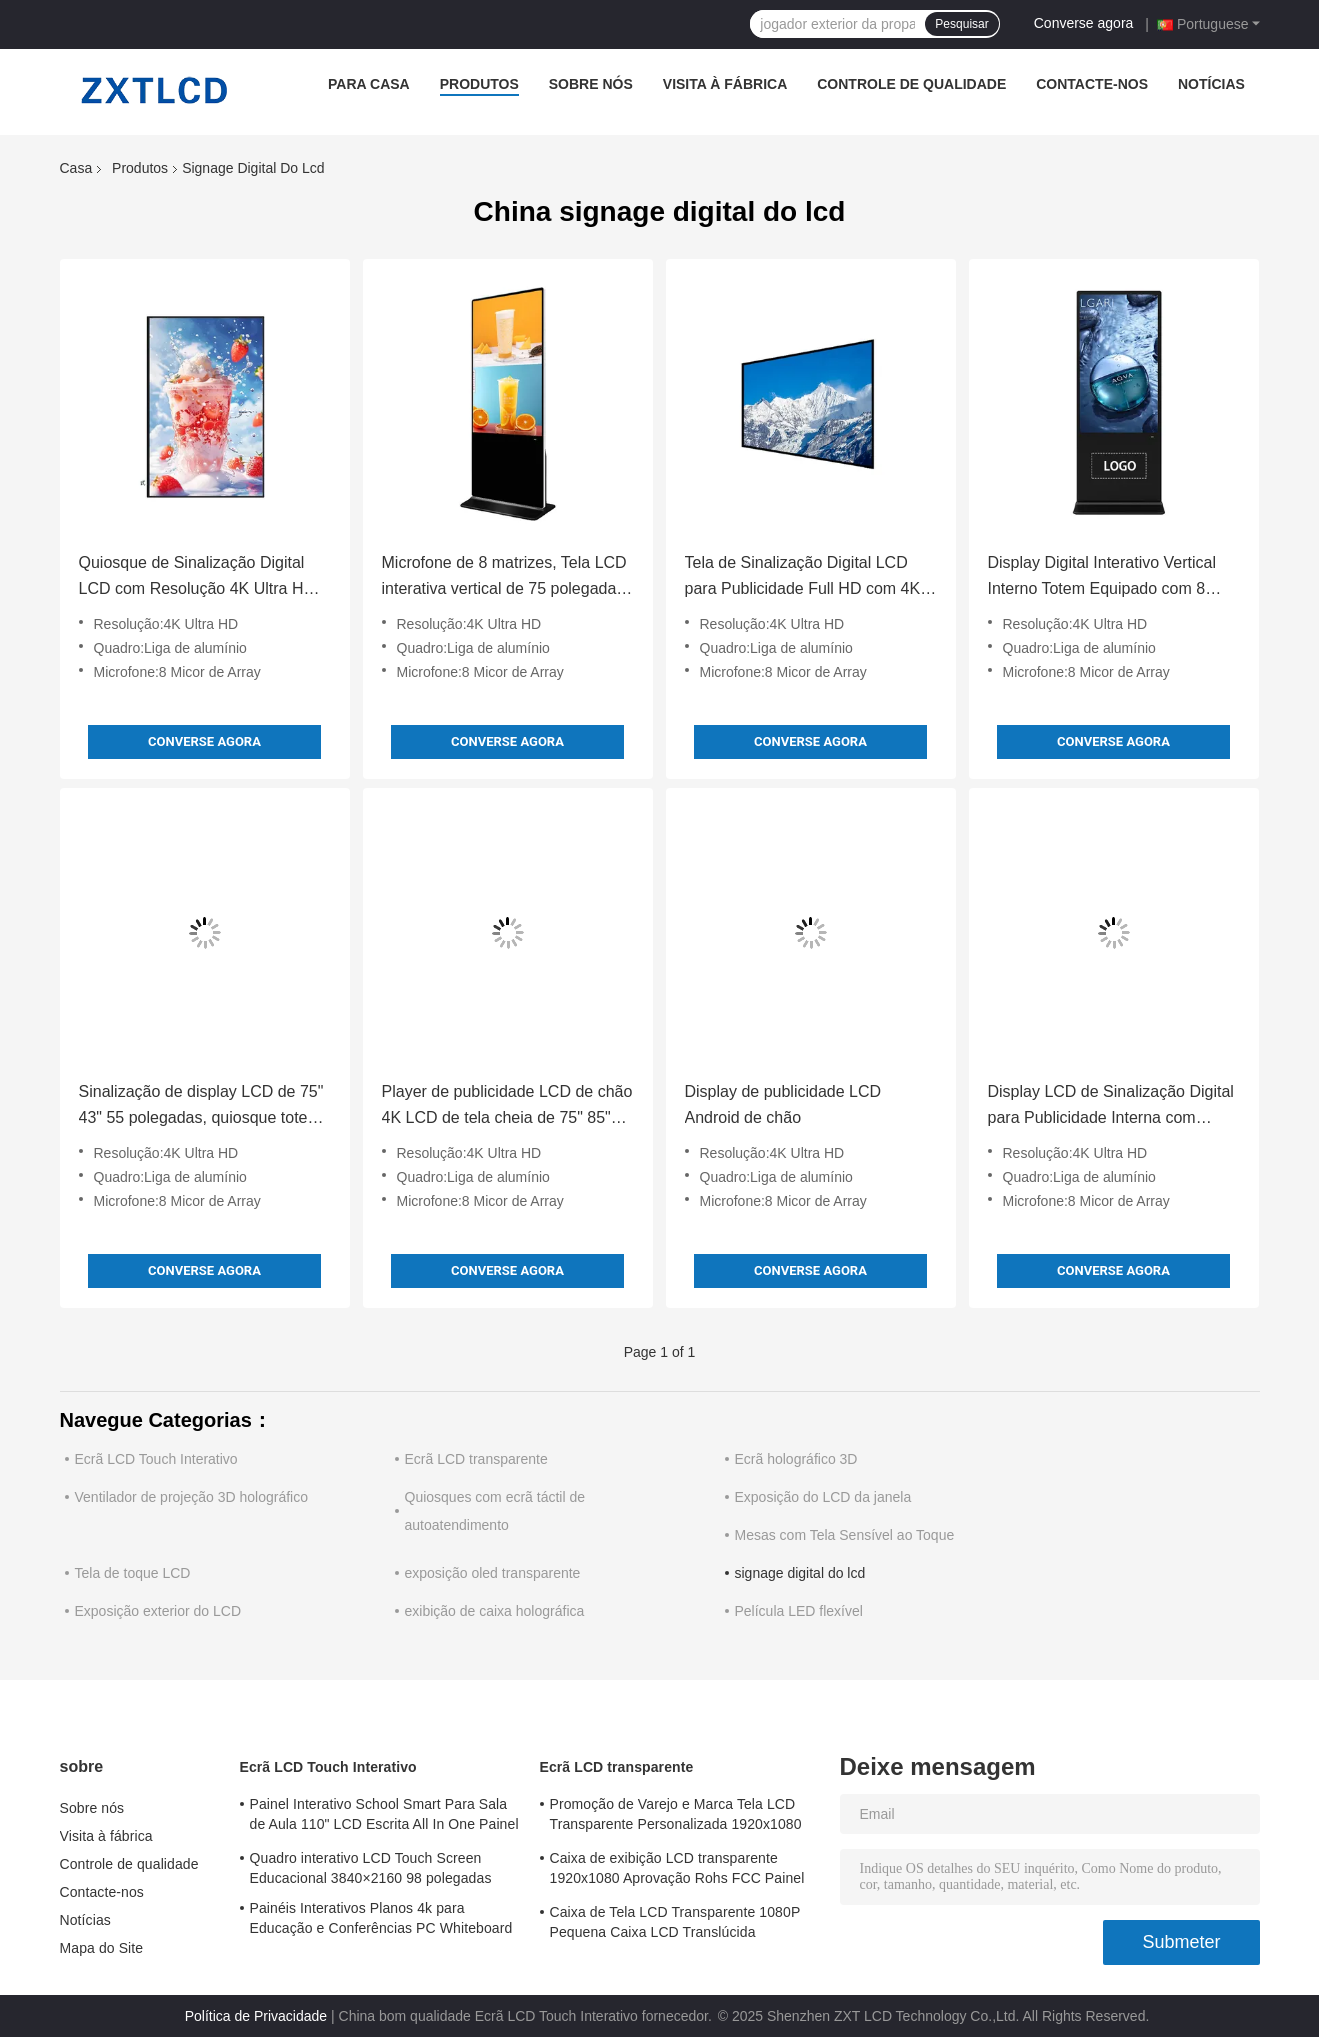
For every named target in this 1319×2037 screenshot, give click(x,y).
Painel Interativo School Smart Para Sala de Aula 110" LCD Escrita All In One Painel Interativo (384, 1817)
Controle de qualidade (911, 84)
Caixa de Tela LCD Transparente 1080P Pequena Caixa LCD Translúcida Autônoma (675, 1925)
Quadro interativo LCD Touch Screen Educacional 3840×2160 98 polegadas (371, 1868)
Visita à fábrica (725, 84)
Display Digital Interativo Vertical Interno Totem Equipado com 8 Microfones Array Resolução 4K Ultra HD (1102, 578)
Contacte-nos (1092, 84)
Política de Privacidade (256, 2016)
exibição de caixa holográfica (495, 1611)
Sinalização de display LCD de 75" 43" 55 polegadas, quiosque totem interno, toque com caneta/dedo (201, 1107)
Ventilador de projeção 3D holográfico (192, 1497)
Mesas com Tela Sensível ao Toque (845, 1535)
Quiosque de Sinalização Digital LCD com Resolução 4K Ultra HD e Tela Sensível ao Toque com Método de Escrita (204, 578)
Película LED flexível (799, 1611)
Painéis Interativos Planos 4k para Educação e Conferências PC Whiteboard (381, 1918)
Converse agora (1084, 23)
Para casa (369, 84)
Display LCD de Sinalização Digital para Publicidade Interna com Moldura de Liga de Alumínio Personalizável (1111, 1107)
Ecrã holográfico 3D (796, 1459)
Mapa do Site (102, 1948)
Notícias (1211, 84)
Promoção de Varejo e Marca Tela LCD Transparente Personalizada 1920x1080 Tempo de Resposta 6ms (676, 1817)
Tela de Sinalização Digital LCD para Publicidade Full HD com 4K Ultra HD (803, 578)
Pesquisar (961, 24)
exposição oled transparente (493, 1573)
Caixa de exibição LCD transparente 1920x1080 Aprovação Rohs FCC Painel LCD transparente (677, 1871)
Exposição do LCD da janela (823, 1497)
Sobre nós (591, 84)
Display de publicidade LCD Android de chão (783, 1104)
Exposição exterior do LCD (158, 1611)
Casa (76, 168)
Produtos (479, 84)
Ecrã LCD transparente (476, 1459)
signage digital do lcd (800, 1573)
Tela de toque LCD (133, 1573)
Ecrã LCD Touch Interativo (156, 1459)
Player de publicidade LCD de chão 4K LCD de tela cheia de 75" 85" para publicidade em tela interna (507, 1107)
